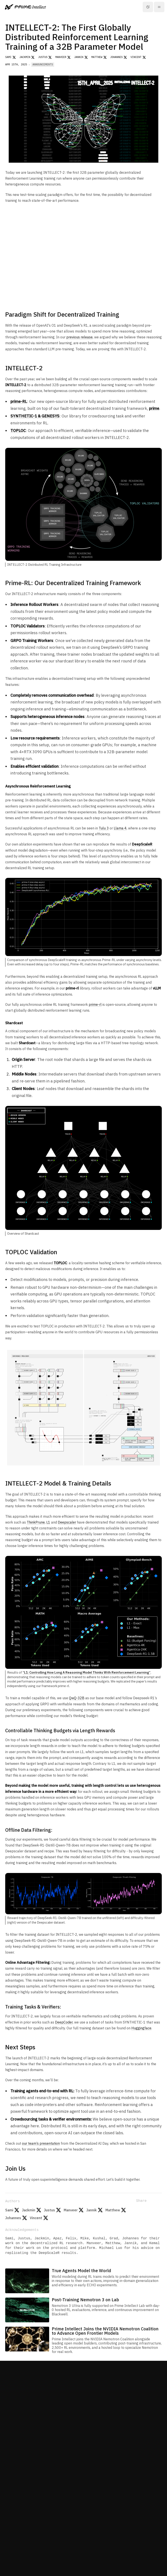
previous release (79, 337)
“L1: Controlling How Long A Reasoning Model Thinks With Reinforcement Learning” (86, 1672)
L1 (48, 1522)
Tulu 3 (104, 828)
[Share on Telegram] (148, 2210)
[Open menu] (159, 7)
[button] (83, 119)
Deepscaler (67, 1522)
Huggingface (141, 2028)
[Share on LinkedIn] (158, 2210)
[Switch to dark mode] (148, 7)
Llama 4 (120, 828)
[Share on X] (139, 2210)
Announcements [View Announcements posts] (43, 64)
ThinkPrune (36, 1522)
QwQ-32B (76, 1698)
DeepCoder (64, 2022)
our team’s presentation (41, 2143)
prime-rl (95, 1004)
